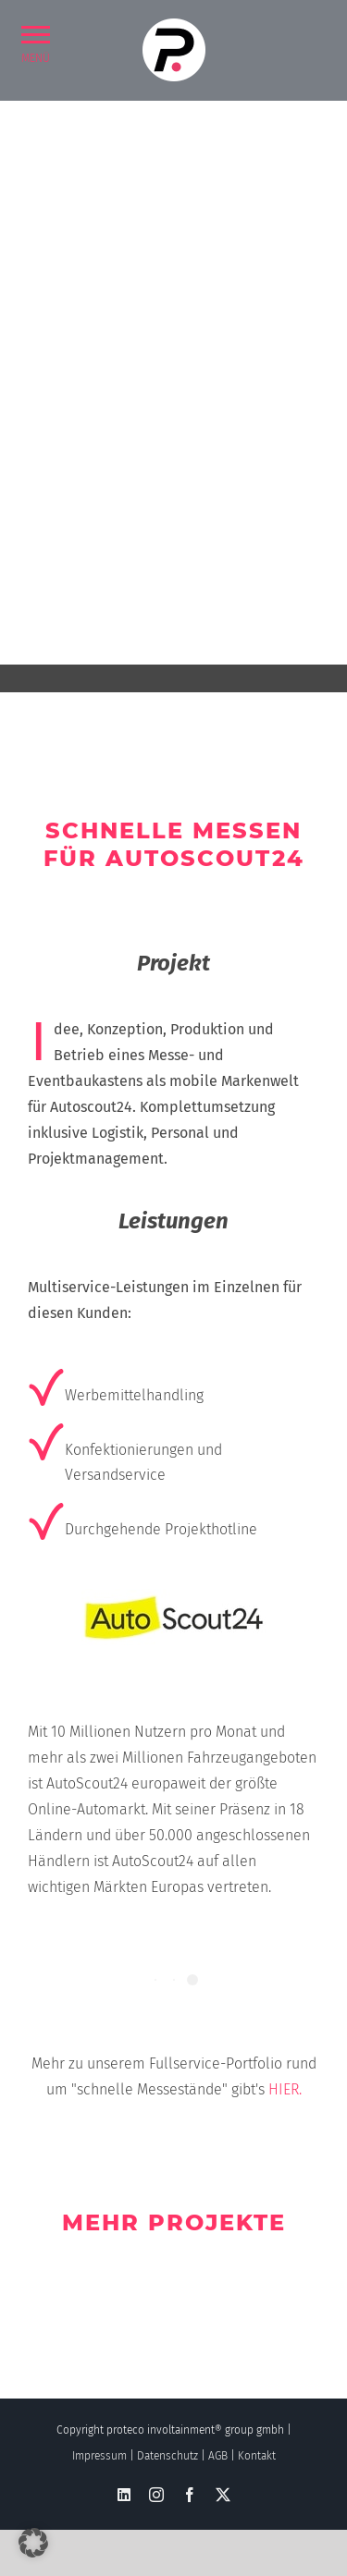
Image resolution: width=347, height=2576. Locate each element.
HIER (283, 2089)
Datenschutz (167, 2455)
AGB (218, 2455)
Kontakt (257, 2455)
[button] (35, 33)
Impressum (99, 2455)
